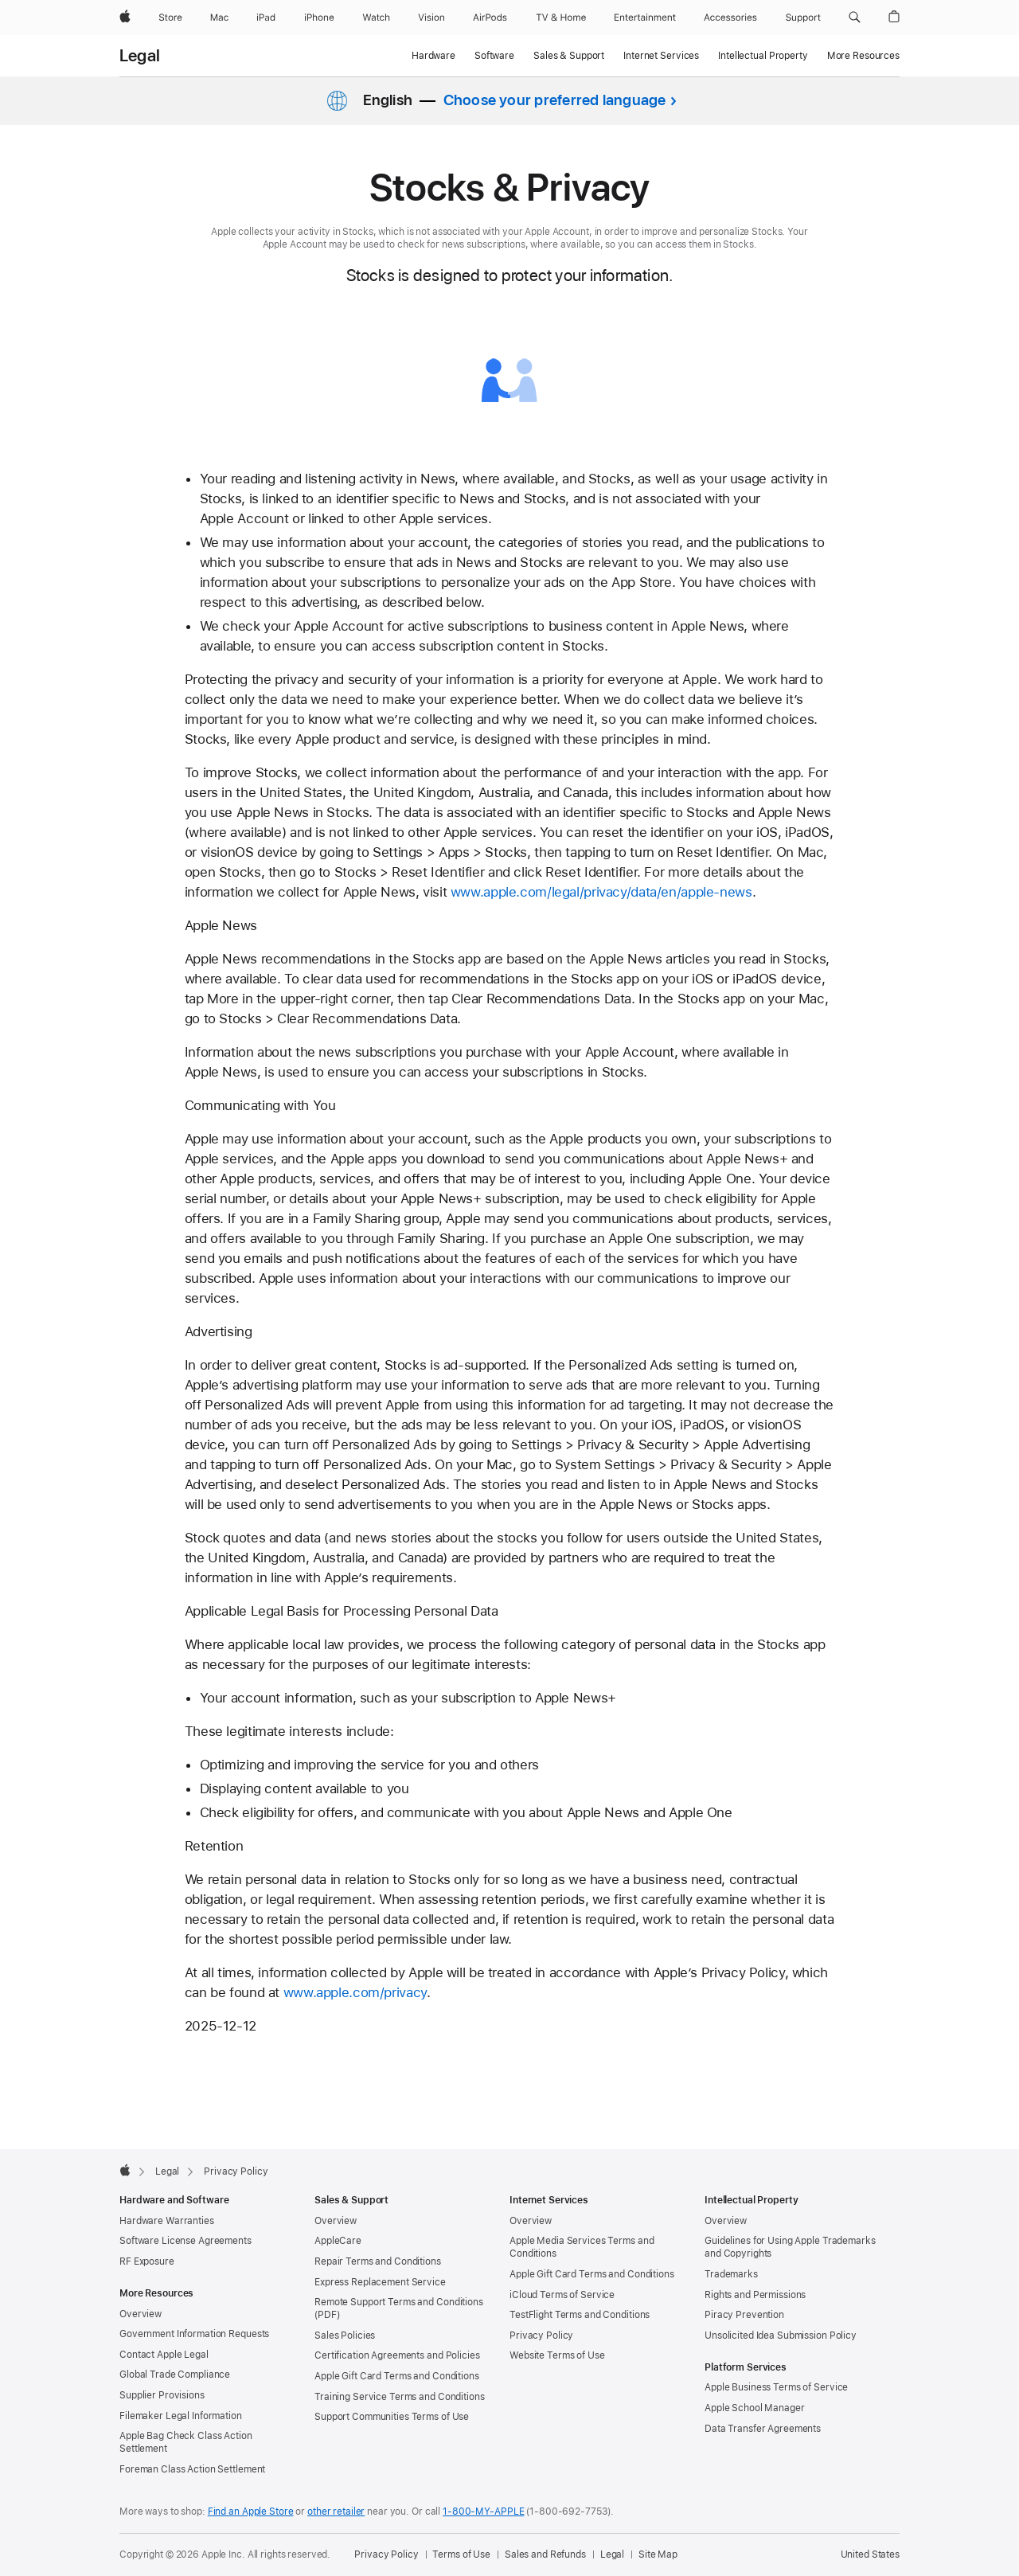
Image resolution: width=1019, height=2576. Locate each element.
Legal (139, 55)
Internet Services (661, 55)
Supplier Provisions (162, 2395)
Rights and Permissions (755, 2294)
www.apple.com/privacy (355, 1992)
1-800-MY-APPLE (483, 2511)
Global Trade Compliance (174, 2374)
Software (494, 55)
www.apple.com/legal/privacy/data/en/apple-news (601, 892)
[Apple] (125, 17)
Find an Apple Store (251, 2511)
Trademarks (731, 2274)
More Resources (863, 55)
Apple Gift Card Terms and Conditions (396, 2376)
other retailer (336, 2511)
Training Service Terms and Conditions (399, 2396)
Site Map (657, 2554)
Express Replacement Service (380, 2282)
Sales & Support (568, 55)
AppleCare (337, 2240)
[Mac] (219, 17)
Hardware (433, 55)
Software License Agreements (185, 2240)
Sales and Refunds (545, 2554)
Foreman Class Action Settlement (192, 2469)
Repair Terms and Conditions (377, 2261)
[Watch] (376, 17)
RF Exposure (146, 2261)
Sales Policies (344, 2335)
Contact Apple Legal (164, 2354)
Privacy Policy (541, 2335)
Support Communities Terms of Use (391, 2416)
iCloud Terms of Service (562, 2294)
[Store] (170, 17)
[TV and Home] (561, 17)
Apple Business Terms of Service (776, 2387)
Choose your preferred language (554, 100)
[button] (854, 17)
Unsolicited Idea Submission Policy (781, 2335)
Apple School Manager (755, 2408)
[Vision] (431, 17)
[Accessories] (730, 17)
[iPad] (266, 17)
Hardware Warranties (166, 2220)
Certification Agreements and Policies (397, 2355)
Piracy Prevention (744, 2314)
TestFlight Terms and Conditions (580, 2314)
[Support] (803, 17)
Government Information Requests (194, 2334)
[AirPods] (490, 17)
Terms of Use (461, 2554)
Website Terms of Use (557, 2355)
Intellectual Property (762, 55)
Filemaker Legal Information (180, 2416)
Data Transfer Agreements (763, 2428)
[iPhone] (319, 17)
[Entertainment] (645, 17)
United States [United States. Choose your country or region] (870, 2554)
